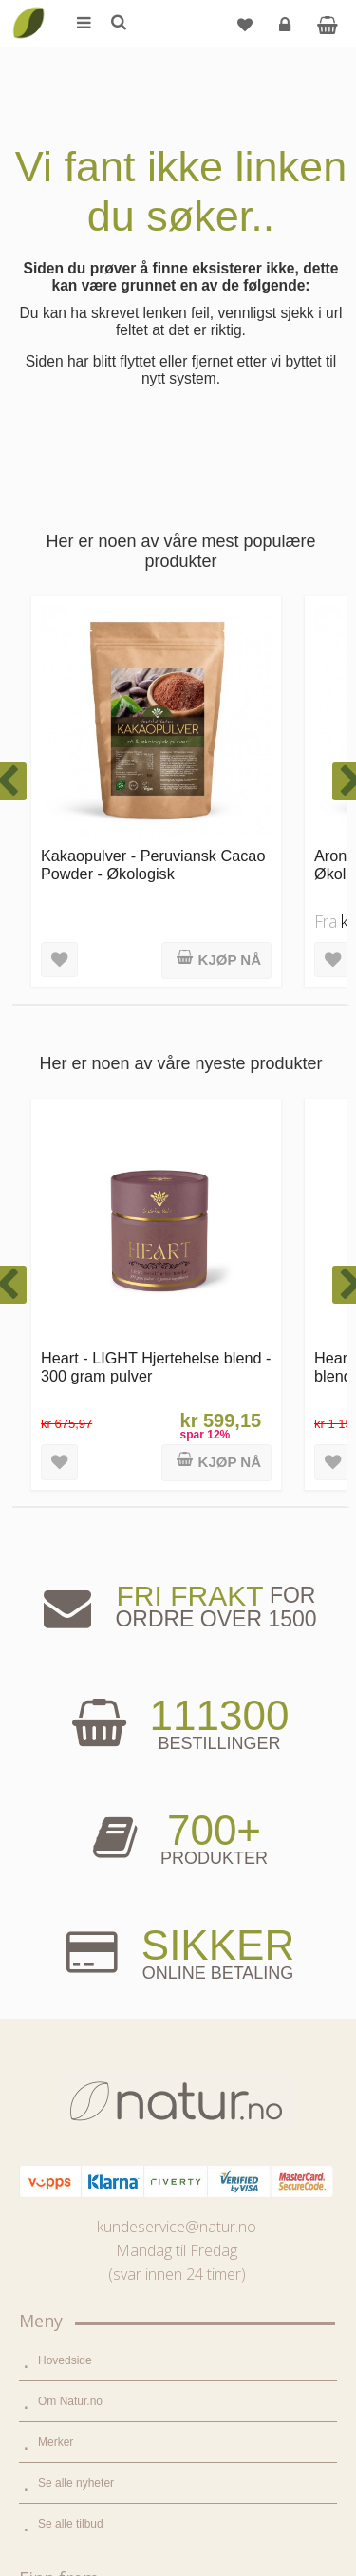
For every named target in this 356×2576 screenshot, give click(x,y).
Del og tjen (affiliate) (89, 2211)
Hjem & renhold (77, 1995)
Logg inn (287, 31)
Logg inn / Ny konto (87, 2323)
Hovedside (65, 1574)
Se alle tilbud (70, 1737)
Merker (55, 1656)
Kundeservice (72, 2405)
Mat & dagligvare (80, 1831)
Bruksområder (73, 2129)
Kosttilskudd (69, 1913)
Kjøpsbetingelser (80, 2446)
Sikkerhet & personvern (97, 2486)
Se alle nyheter (76, 1696)
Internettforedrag (80, 2170)
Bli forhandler (71, 2252)
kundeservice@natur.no (176, 1440)
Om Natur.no (70, 1615)
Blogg (52, 2089)
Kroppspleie (68, 1954)
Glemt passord (75, 2364)
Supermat (62, 1872)
